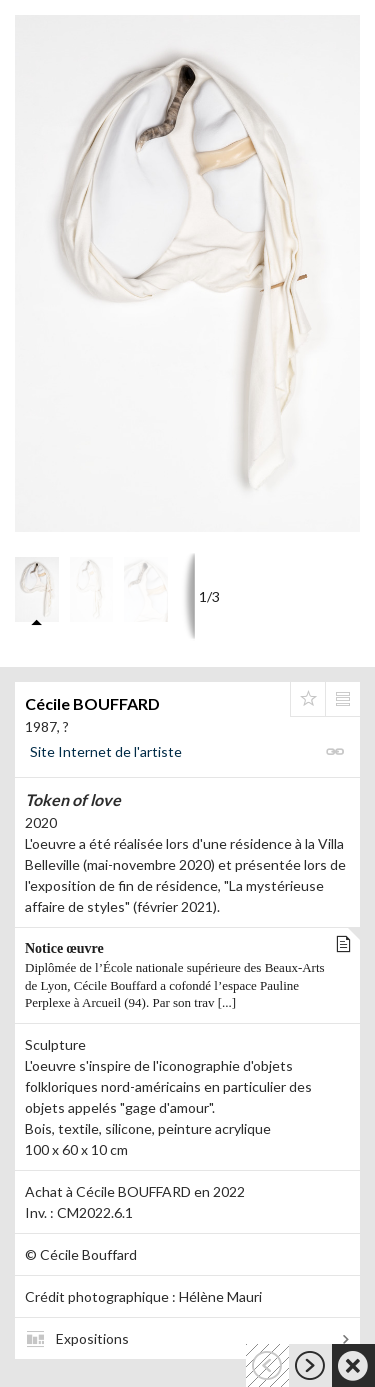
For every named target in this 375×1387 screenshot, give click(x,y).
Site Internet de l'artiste (106, 751)
